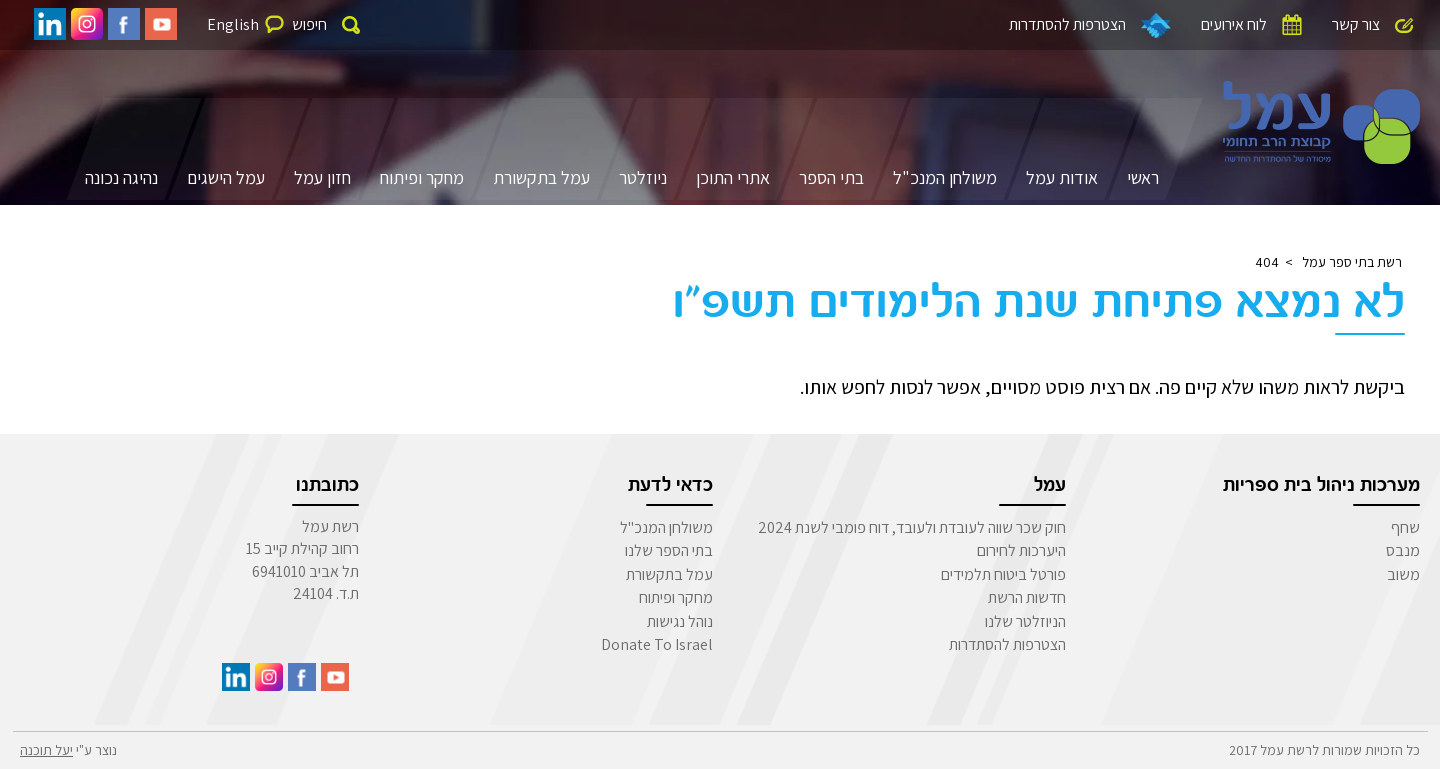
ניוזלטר (643, 177)
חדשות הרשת (1027, 597)
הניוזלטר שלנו (1025, 621)
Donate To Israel (657, 644)
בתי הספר (831, 177)
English (233, 24)
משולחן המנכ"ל (945, 177)
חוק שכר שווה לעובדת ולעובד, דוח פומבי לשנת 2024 (912, 527)
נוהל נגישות (680, 621)
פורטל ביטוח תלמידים (1003, 574)
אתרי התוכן (733, 177)
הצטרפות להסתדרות (1067, 24)
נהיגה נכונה (121, 177)
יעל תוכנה (46, 750)
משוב (1403, 574)
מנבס (1403, 550)
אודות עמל (1062, 177)
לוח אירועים (1234, 24)
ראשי (1143, 177)
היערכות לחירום (1021, 550)
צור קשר (1356, 24)
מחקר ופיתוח (422, 177)
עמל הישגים (226, 177)
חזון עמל (322, 177)
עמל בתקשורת (541, 177)
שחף (1405, 527)
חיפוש (309, 24)
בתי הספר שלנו (669, 550)
